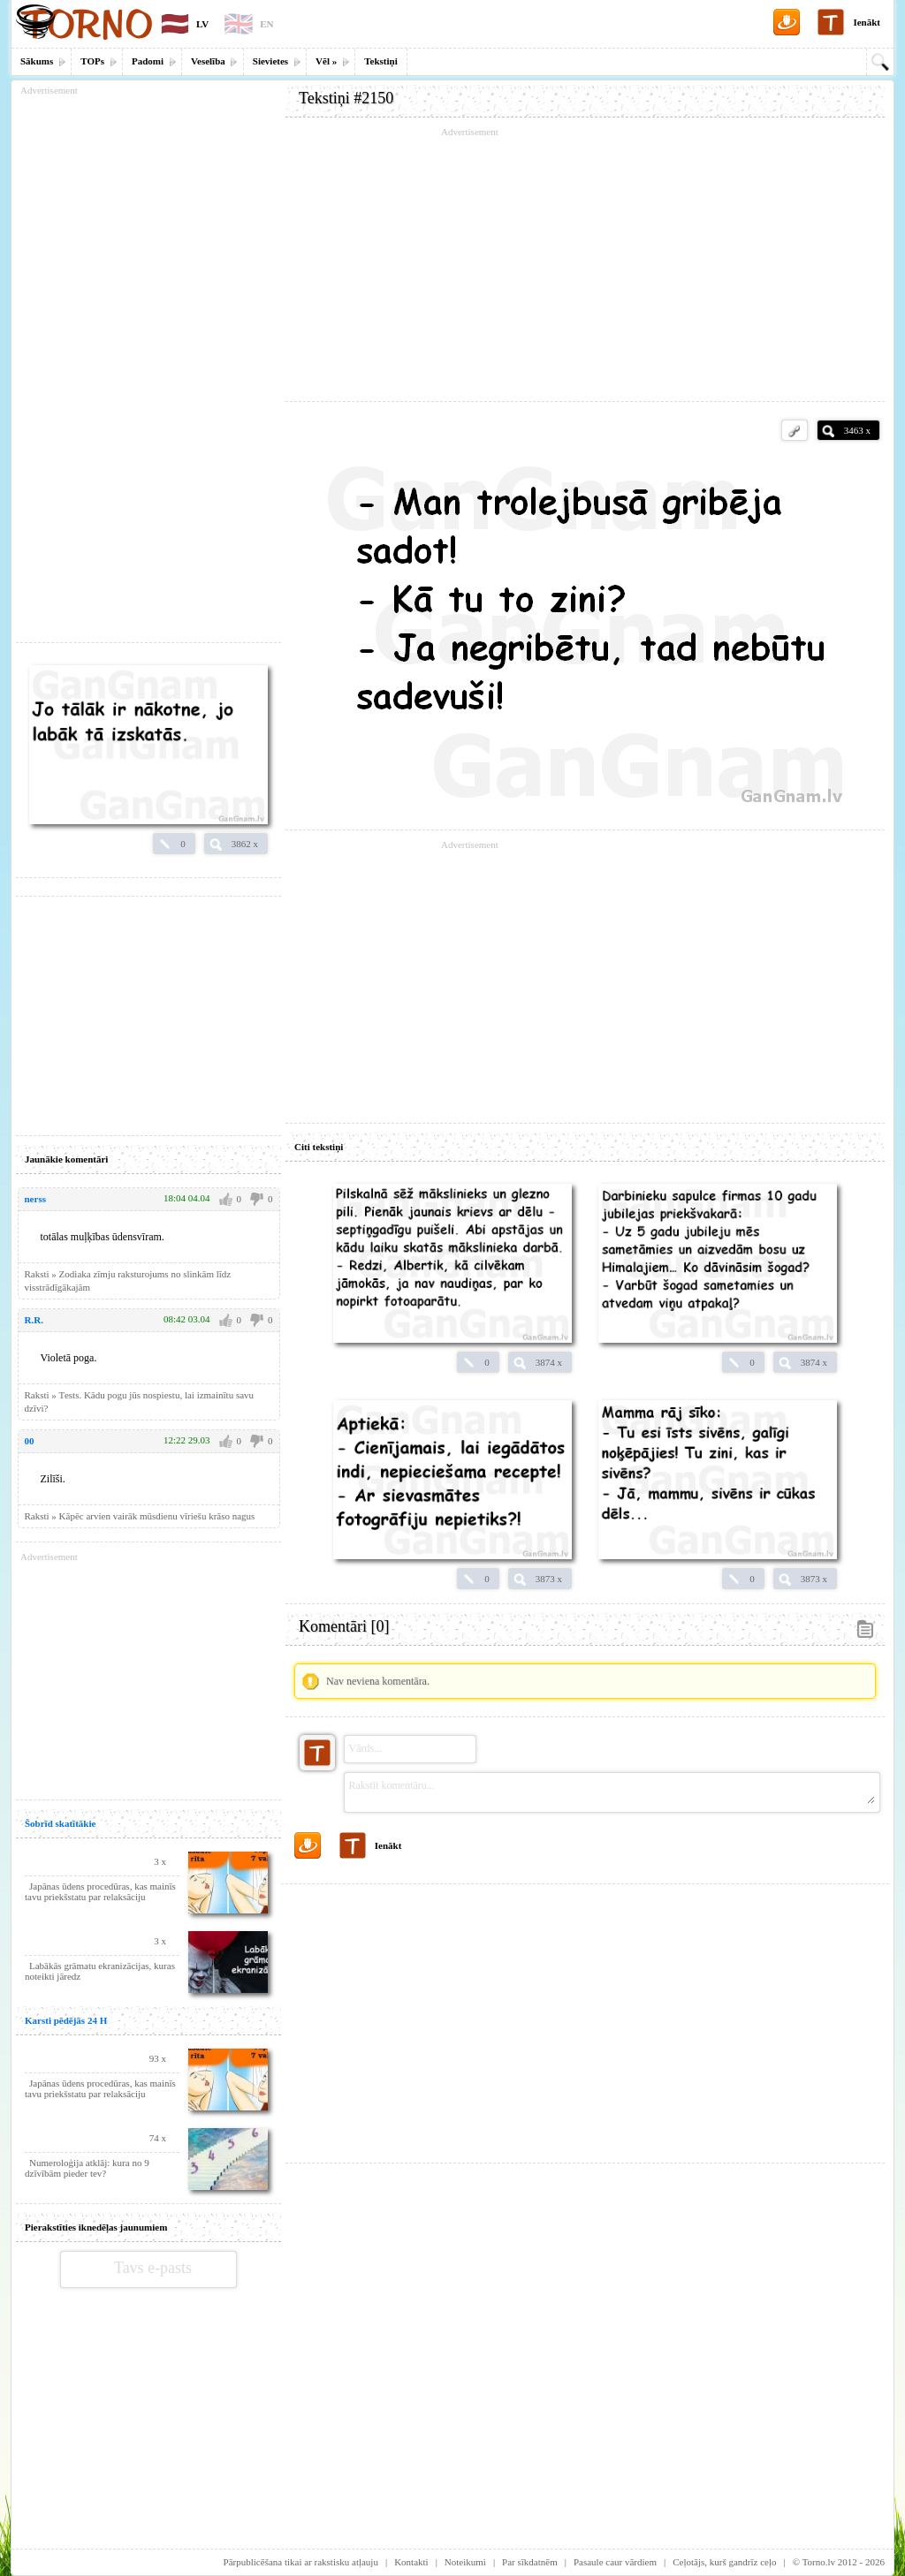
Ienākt (866, 22)
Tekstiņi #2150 (346, 98)
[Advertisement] (585, 265)
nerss (35, 1198)
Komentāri (344, 1626)
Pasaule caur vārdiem (615, 2562)
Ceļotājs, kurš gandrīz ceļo (724, 2562)
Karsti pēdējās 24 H (66, 2020)
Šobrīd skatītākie (60, 1823)
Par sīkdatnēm (530, 2562)
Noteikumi (465, 2562)
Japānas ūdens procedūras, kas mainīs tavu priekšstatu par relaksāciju (100, 1891)
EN (266, 24)
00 (29, 1441)
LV (202, 24)
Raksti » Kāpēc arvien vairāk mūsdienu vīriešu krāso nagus (140, 1516)
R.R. (34, 1320)
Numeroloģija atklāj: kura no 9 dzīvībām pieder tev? (87, 2167)
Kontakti (411, 2562)
